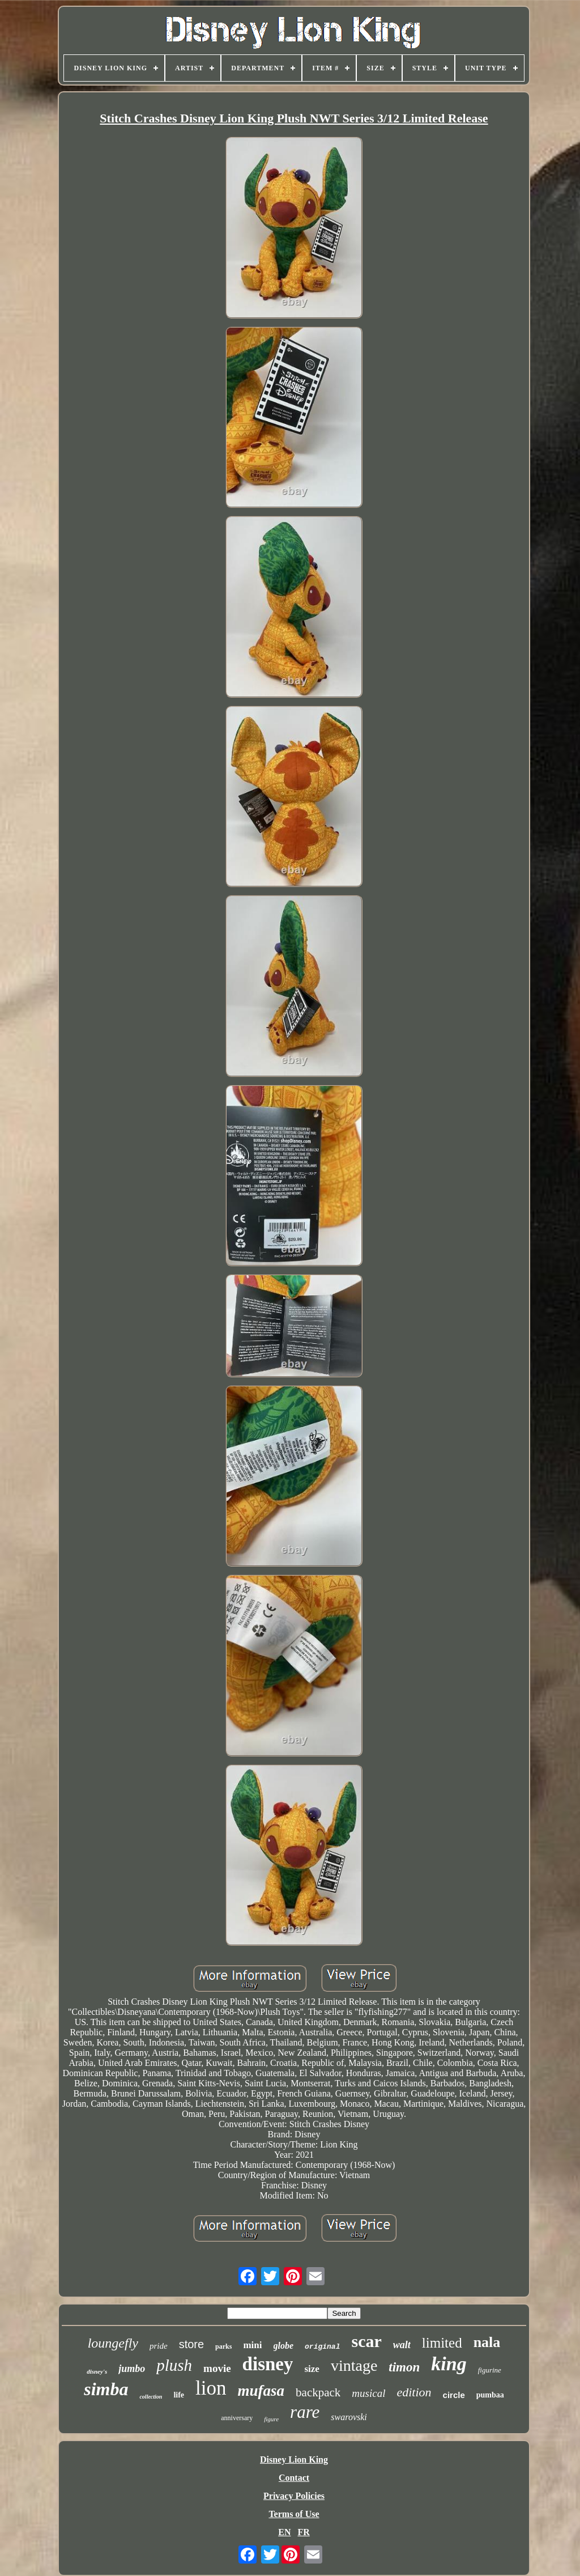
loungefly (113, 2343)
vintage (354, 2365)
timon (404, 2367)
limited (442, 2342)
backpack (318, 2392)
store (191, 2344)
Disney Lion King (294, 2459)
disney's (97, 2371)
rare (304, 2412)
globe (284, 2345)
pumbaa (490, 2395)
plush (174, 2365)
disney (267, 2364)
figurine (489, 2370)
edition (413, 2392)
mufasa (261, 2390)
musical (368, 2393)
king (448, 2363)
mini (252, 2345)
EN (284, 2532)
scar (366, 2341)
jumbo (131, 2368)
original (322, 2346)
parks (223, 2346)
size (311, 2368)
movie (217, 2368)
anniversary (237, 2418)
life (178, 2395)
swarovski (348, 2417)
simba (106, 2389)
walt (402, 2344)
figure (271, 2419)
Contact (294, 2477)
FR (303, 2532)
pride (159, 2345)
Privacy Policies (294, 2496)
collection (150, 2396)
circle (454, 2395)
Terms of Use (293, 2514)
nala (487, 2342)
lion (210, 2388)
